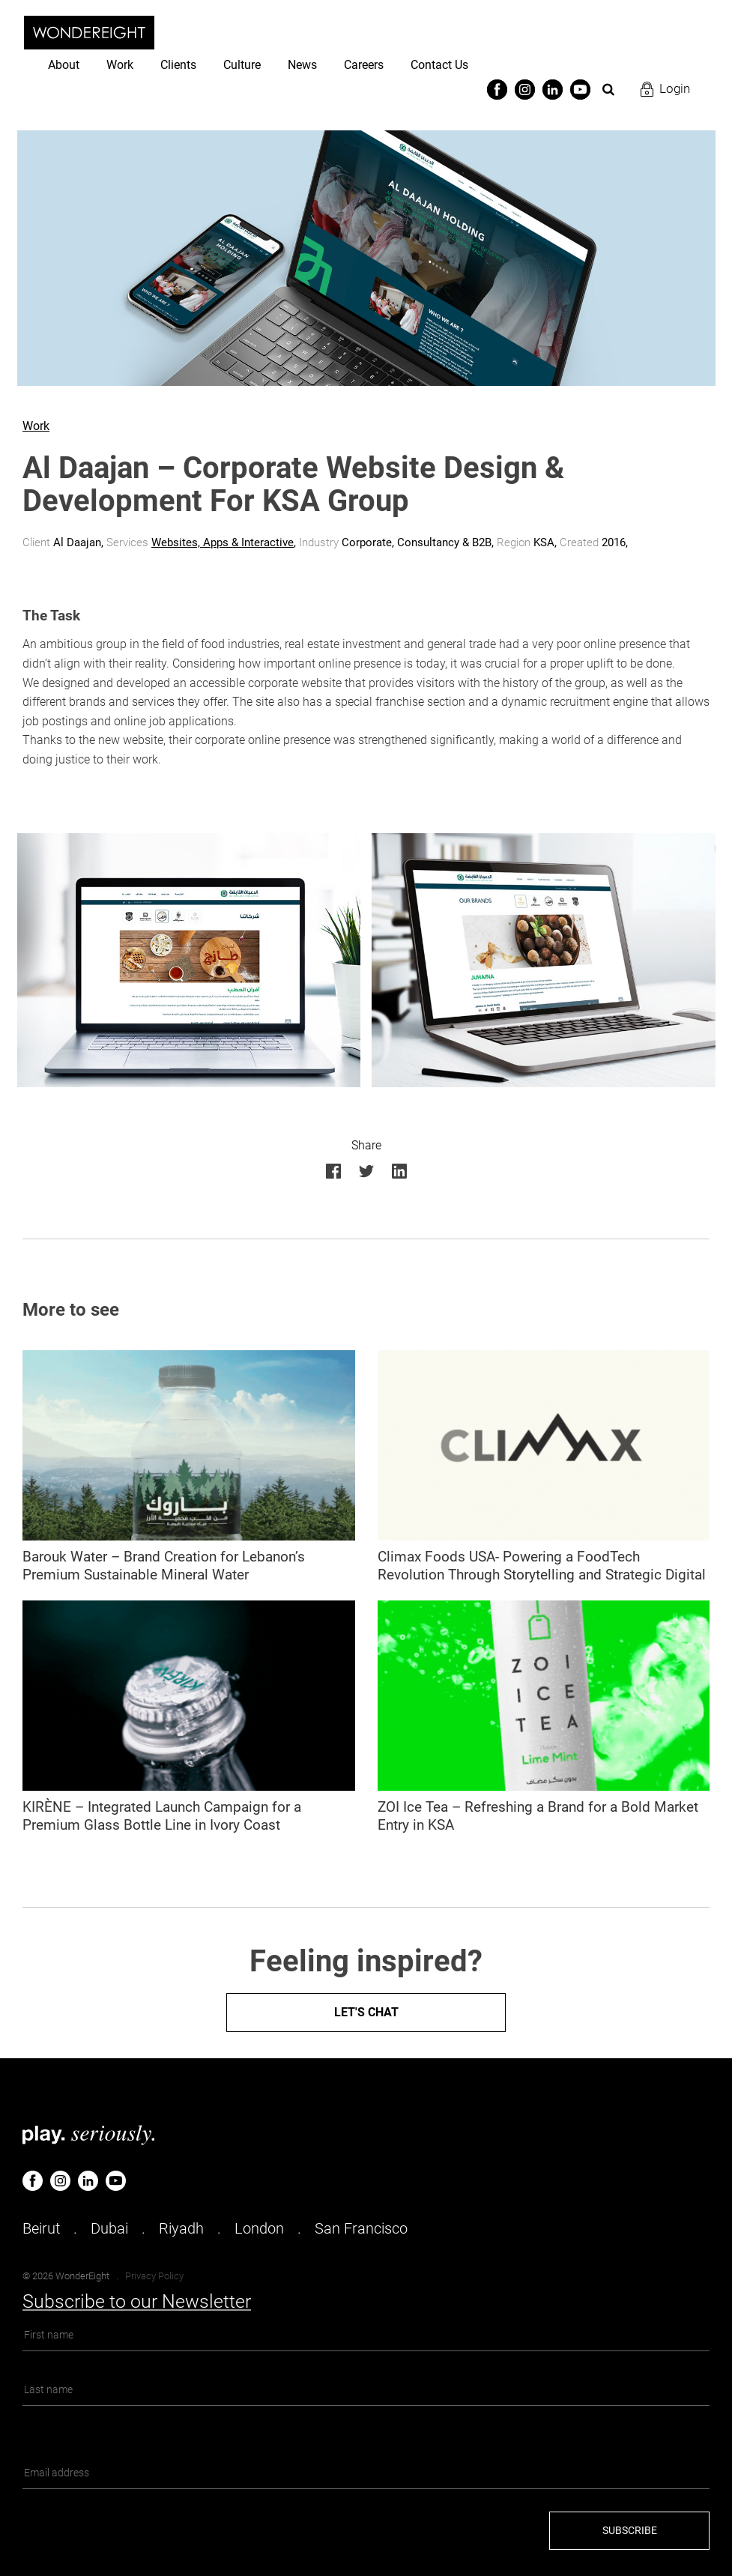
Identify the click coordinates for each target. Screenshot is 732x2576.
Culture (242, 65)
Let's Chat (366, 2012)
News (302, 65)
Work (119, 65)
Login (674, 88)
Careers (364, 65)
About (63, 65)
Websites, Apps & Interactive (222, 542)
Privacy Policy (154, 2276)
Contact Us (439, 65)
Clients (178, 65)
